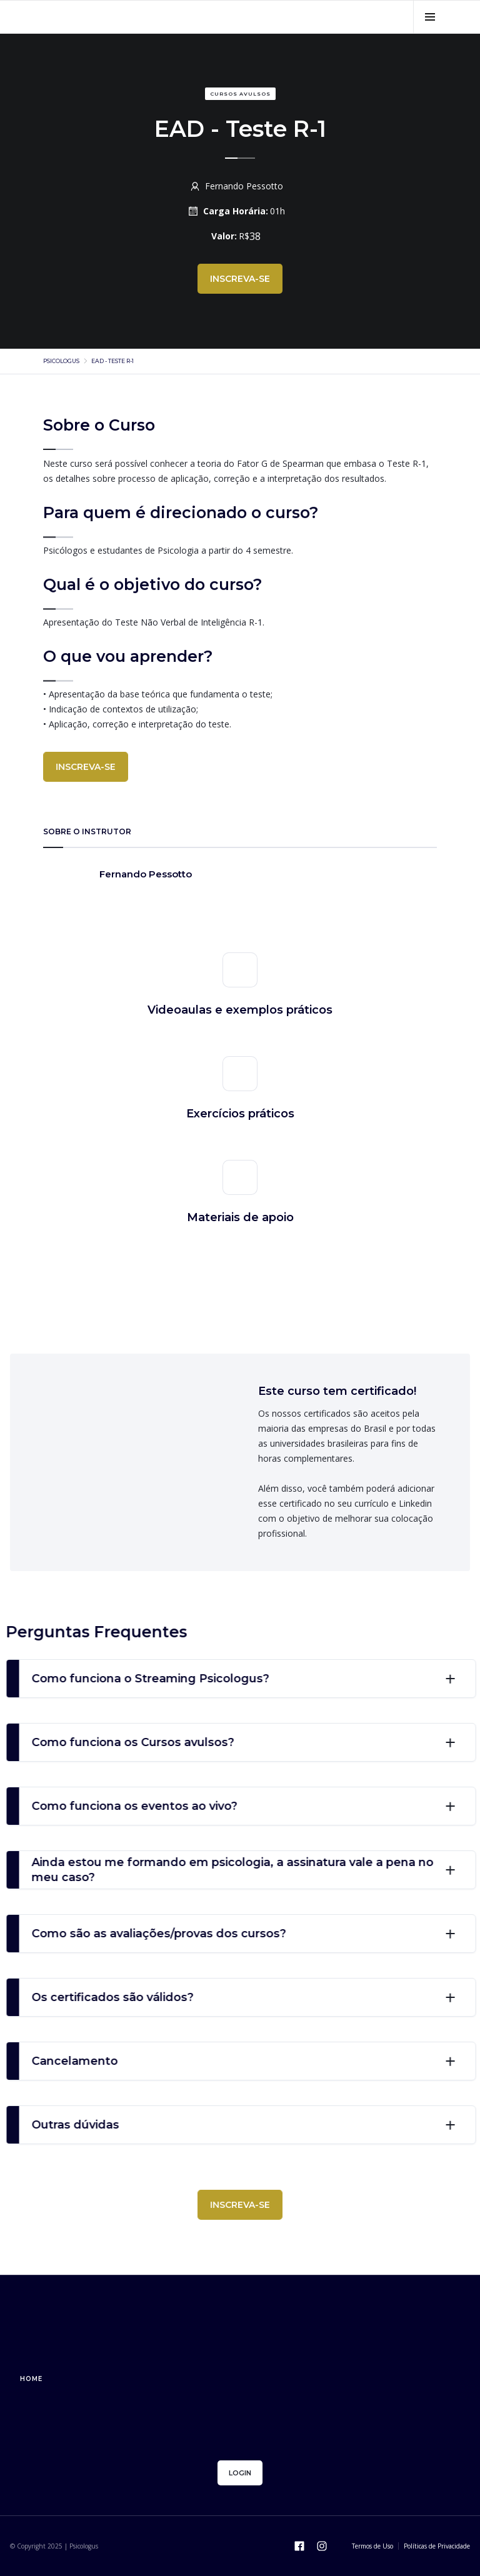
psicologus (61, 360)
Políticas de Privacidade (437, 2546)
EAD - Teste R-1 (112, 360)
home (31, 2379)
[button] (429, 17)
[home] (121, 17)
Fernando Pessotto (244, 186)
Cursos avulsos (240, 94)
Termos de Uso (372, 2546)
